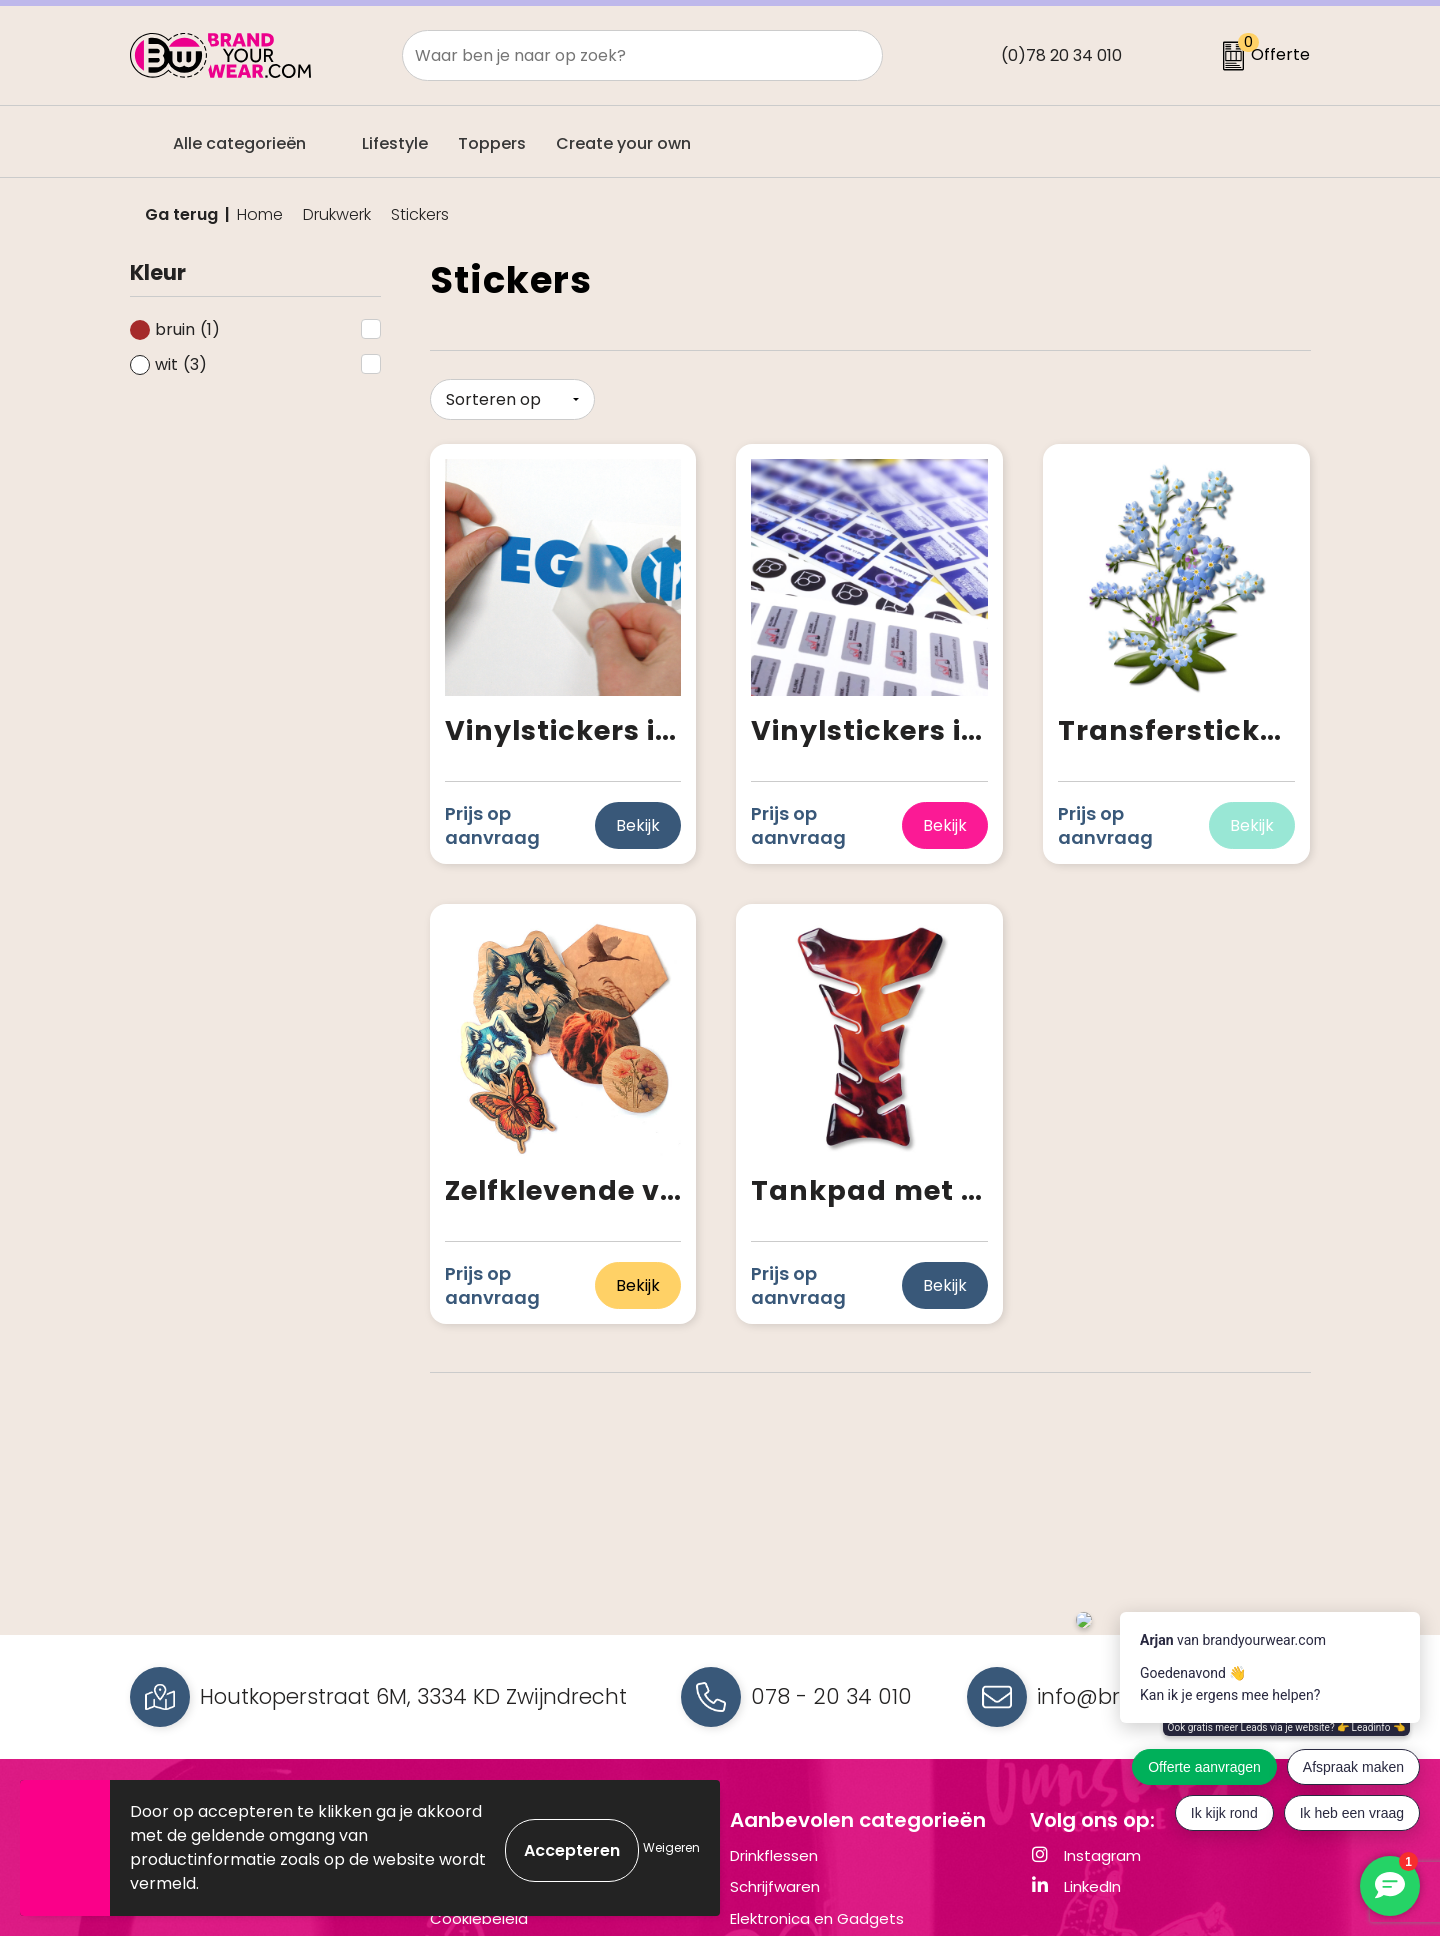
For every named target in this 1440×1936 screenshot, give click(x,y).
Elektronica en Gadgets (817, 1918)
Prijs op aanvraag (492, 821)
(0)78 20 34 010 (1061, 55)
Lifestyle (395, 143)
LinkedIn (1075, 1886)
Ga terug (181, 214)
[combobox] (620, 55)
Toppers (492, 143)
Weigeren (671, 1847)
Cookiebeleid (479, 1918)
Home (260, 215)
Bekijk (638, 821)
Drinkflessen (774, 1855)
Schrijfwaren (775, 1886)
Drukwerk (337, 215)
